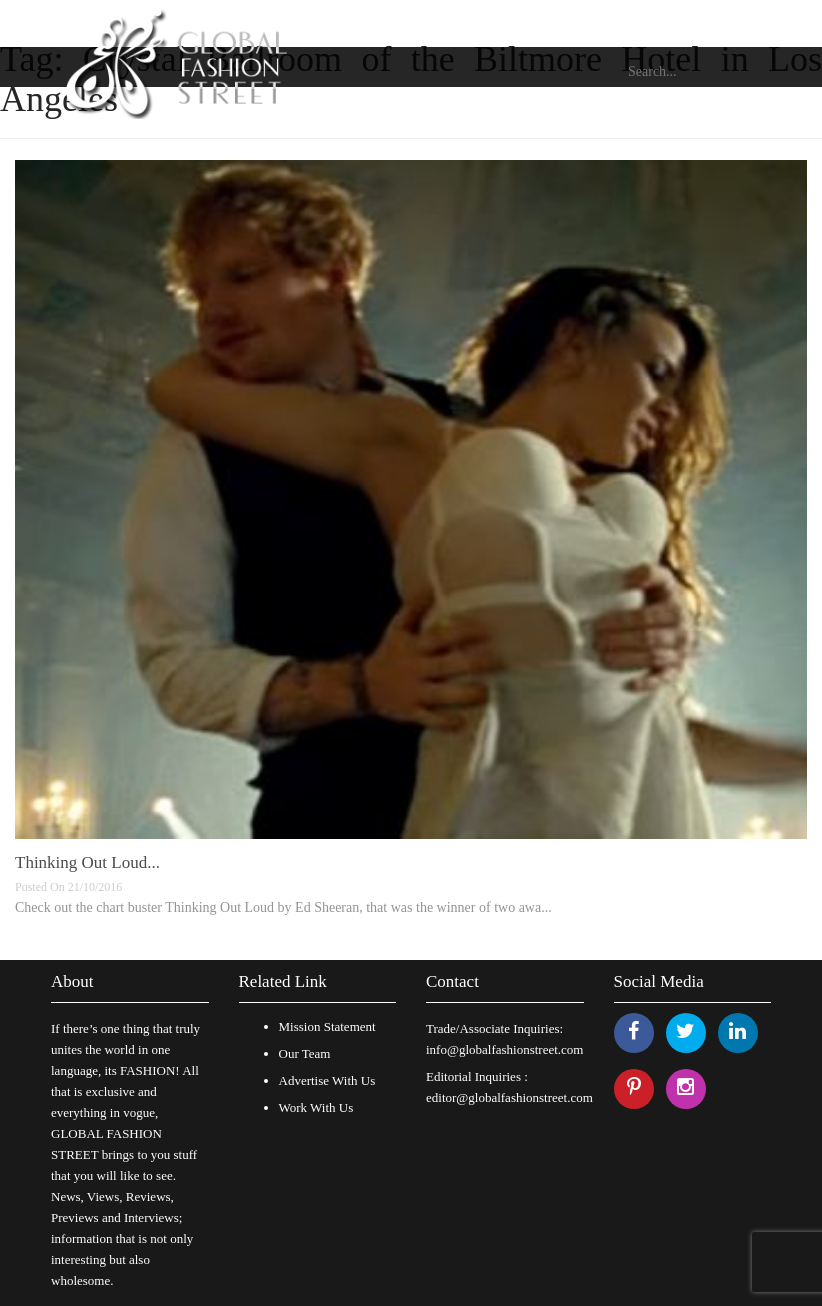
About (72, 981)
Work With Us (316, 1107)
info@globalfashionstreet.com (504, 1049)
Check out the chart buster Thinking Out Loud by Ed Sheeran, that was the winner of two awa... (283, 907)
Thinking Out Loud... (87, 862)
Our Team (305, 1053)
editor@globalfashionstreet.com (509, 1097)
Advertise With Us (327, 1080)
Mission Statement (327, 1026)
